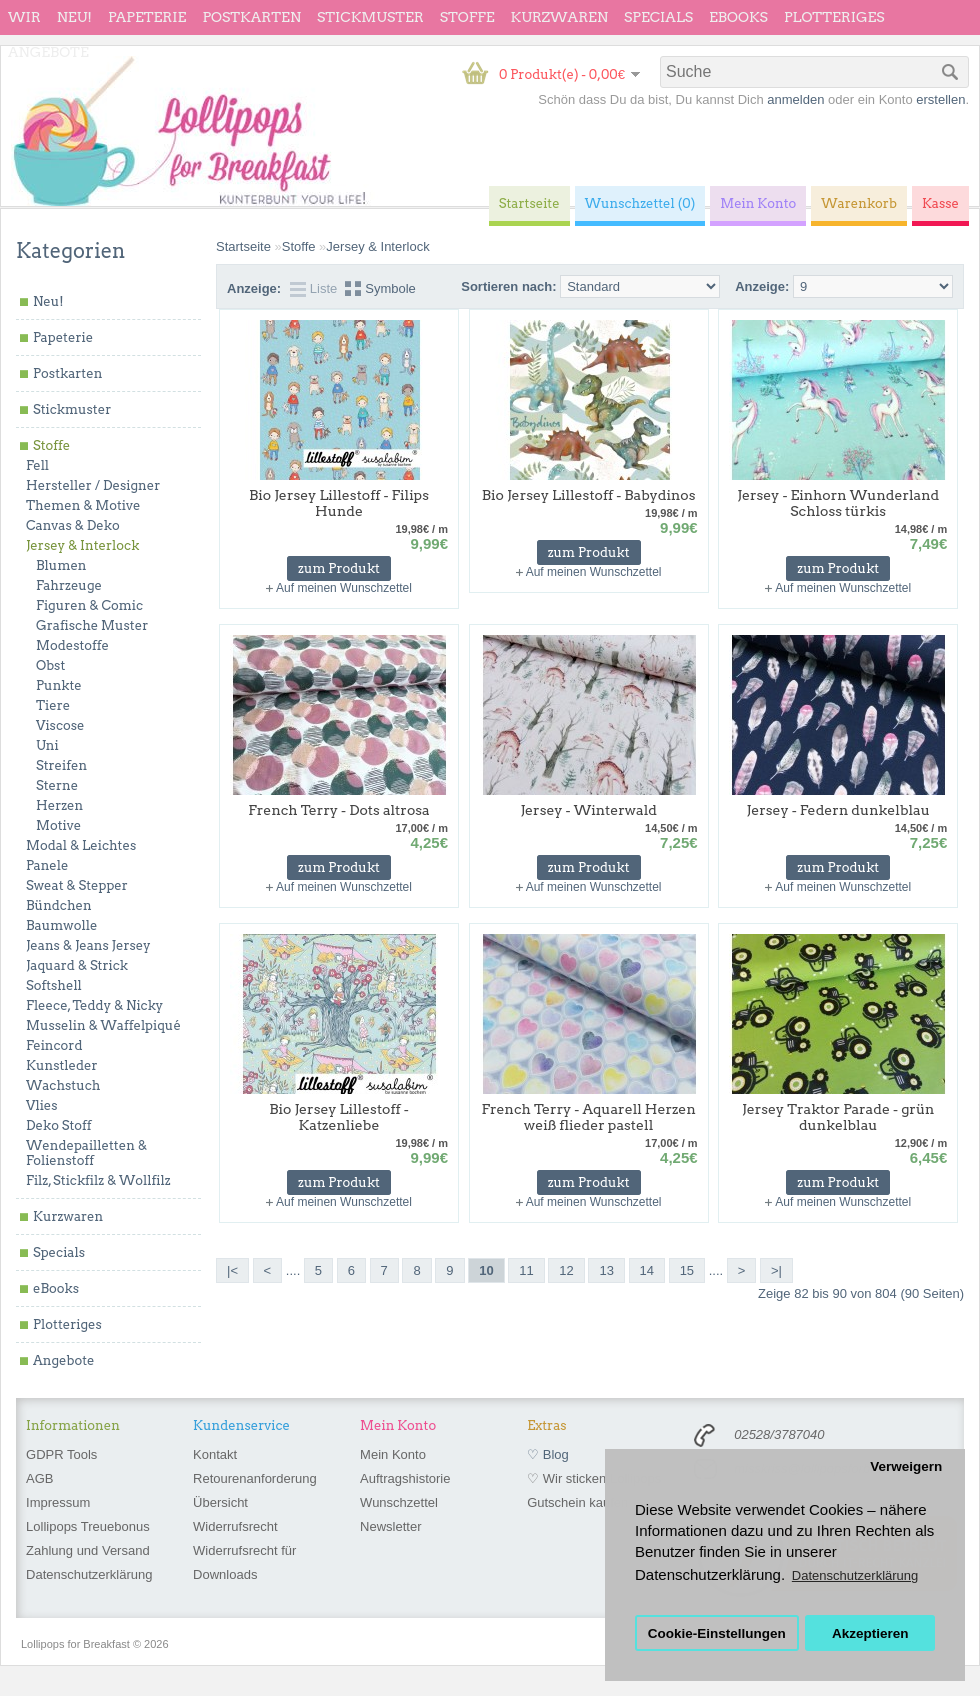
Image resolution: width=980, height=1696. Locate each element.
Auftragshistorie (405, 1478)
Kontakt (215, 1454)
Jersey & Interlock (82, 545)
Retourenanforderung (255, 1478)
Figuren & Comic (89, 605)
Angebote (48, 52)
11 (526, 1270)
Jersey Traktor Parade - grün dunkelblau (838, 1117)
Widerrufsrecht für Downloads (244, 1562)
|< (232, 1270)
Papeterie (147, 17)
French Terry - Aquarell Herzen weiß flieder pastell (589, 1117)
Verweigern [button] (906, 1466)
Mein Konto (393, 1454)
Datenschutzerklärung (89, 1574)
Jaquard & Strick (77, 965)
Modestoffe (72, 645)
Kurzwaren (559, 17)
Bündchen (59, 905)
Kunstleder (62, 1065)
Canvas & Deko (73, 525)
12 (566, 1270)
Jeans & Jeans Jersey (88, 945)
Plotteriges (834, 17)
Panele (47, 865)
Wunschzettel (399, 1502)
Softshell (54, 985)
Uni (47, 745)
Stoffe (467, 17)
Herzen (59, 805)
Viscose (60, 725)
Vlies (42, 1105)
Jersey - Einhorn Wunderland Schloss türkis (838, 503)
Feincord (54, 1045)
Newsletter (390, 1526)
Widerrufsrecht (235, 1526)
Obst (50, 665)
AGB (39, 1478)
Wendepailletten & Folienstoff (86, 1153)
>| (776, 1270)
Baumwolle (61, 925)
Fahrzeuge (69, 585)
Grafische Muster (92, 625)
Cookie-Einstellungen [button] (717, 1633)
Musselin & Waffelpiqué (103, 1025)
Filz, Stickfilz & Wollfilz (98, 1180)
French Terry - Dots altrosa (338, 810)
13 (606, 1270)
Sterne (57, 785)
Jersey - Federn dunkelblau (838, 810)
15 (687, 1270)
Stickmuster (370, 17)
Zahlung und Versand (88, 1550)
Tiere (53, 705)
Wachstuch (63, 1085)
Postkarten (251, 17)
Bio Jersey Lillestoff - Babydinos (589, 495)
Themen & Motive (83, 505)
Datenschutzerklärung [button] (855, 1575)
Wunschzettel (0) (640, 203)
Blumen (61, 565)
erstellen (940, 99)
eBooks (738, 17)
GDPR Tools (61, 1454)
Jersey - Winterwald (588, 810)
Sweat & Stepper (77, 885)
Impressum (58, 1502)
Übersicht (220, 1502)
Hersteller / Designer (93, 485)
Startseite (243, 246)
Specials (658, 17)
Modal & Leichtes (81, 845)
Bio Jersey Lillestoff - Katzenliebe (339, 1117)
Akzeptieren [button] (870, 1633)
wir (24, 17)
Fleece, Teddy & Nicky (94, 1005)
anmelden (795, 99)
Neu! (74, 17)
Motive (58, 825)
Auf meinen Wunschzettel (344, 588)
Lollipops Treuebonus (88, 1526)
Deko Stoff (59, 1125)
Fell (37, 465)
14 (647, 1270)
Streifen (61, 765)
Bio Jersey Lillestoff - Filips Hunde (339, 503)
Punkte (59, 685)
